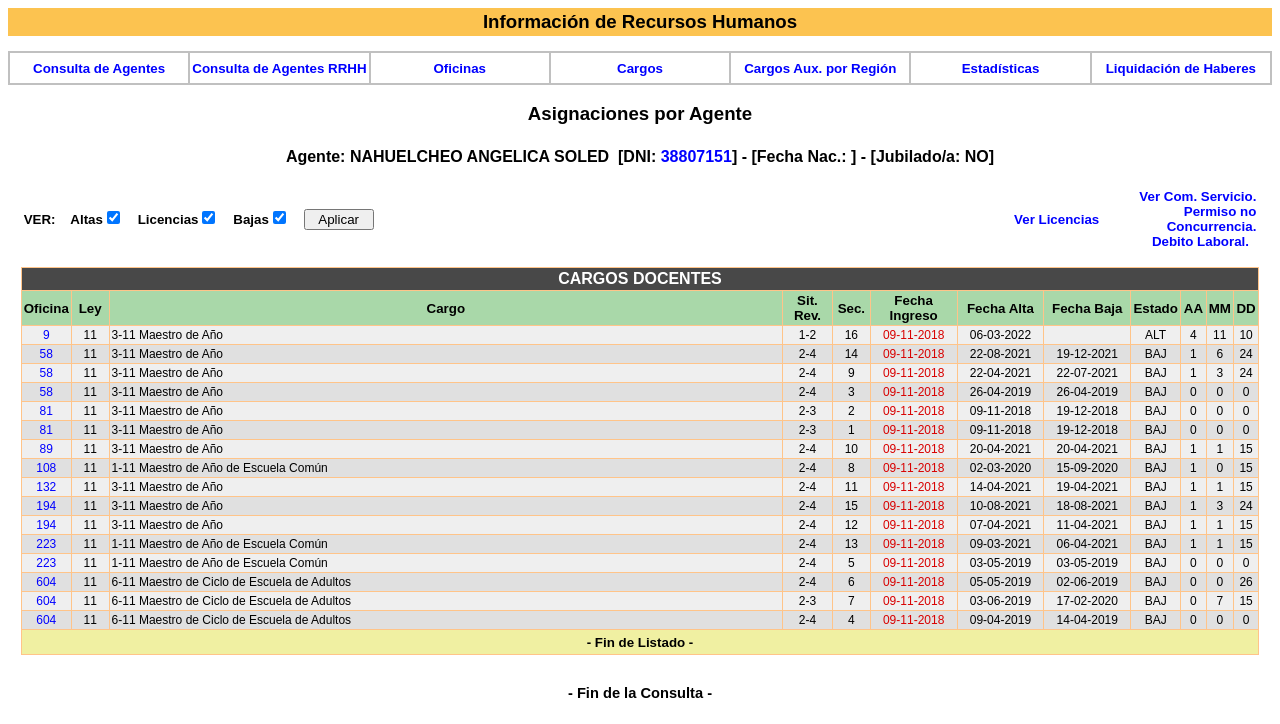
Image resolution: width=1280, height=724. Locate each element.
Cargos (640, 68)
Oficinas (459, 68)
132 (46, 487)
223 (46, 544)
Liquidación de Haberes (1181, 68)
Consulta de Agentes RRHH (279, 68)
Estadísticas (1001, 68)
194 (46, 506)
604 (46, 582)
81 (46, 411)
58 (46, 354)
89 (46, 449)
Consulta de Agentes (99, 68)
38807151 (696, 156)
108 (46, 468)
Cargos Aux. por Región (820, 68)
